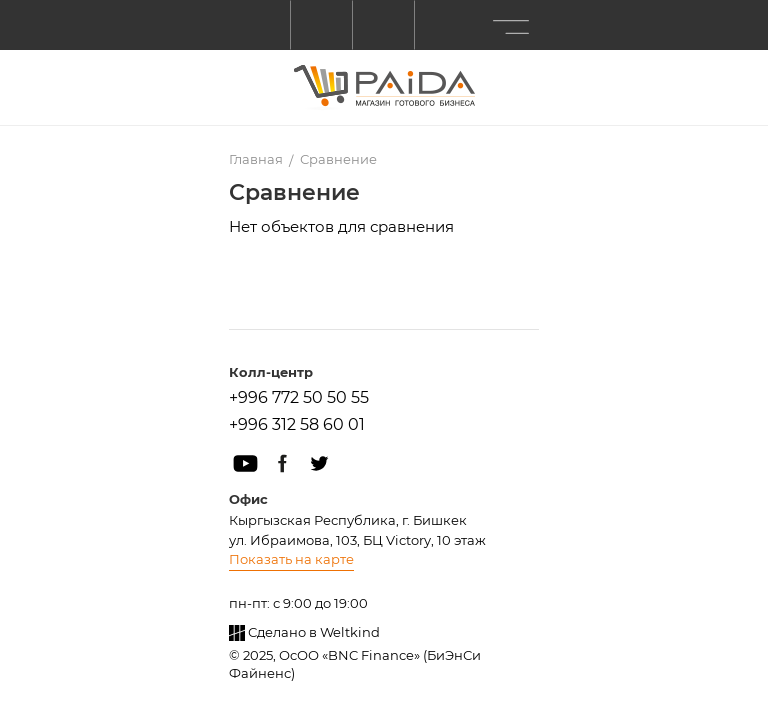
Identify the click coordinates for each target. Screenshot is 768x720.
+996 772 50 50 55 (299, 397)
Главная (256, 159)
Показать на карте (291, 559)
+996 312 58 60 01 (297, 424)
